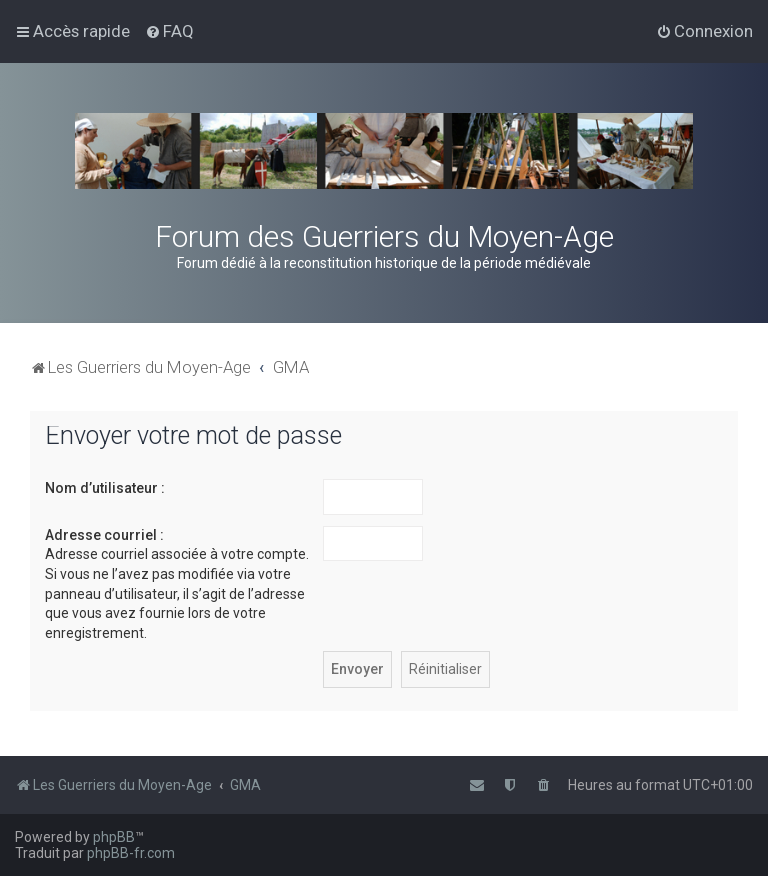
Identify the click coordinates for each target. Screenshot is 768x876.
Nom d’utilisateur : (105, 488)
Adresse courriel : (104, 535)
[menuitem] (169, 31)
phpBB (114, 837)
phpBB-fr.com (131, 853)
